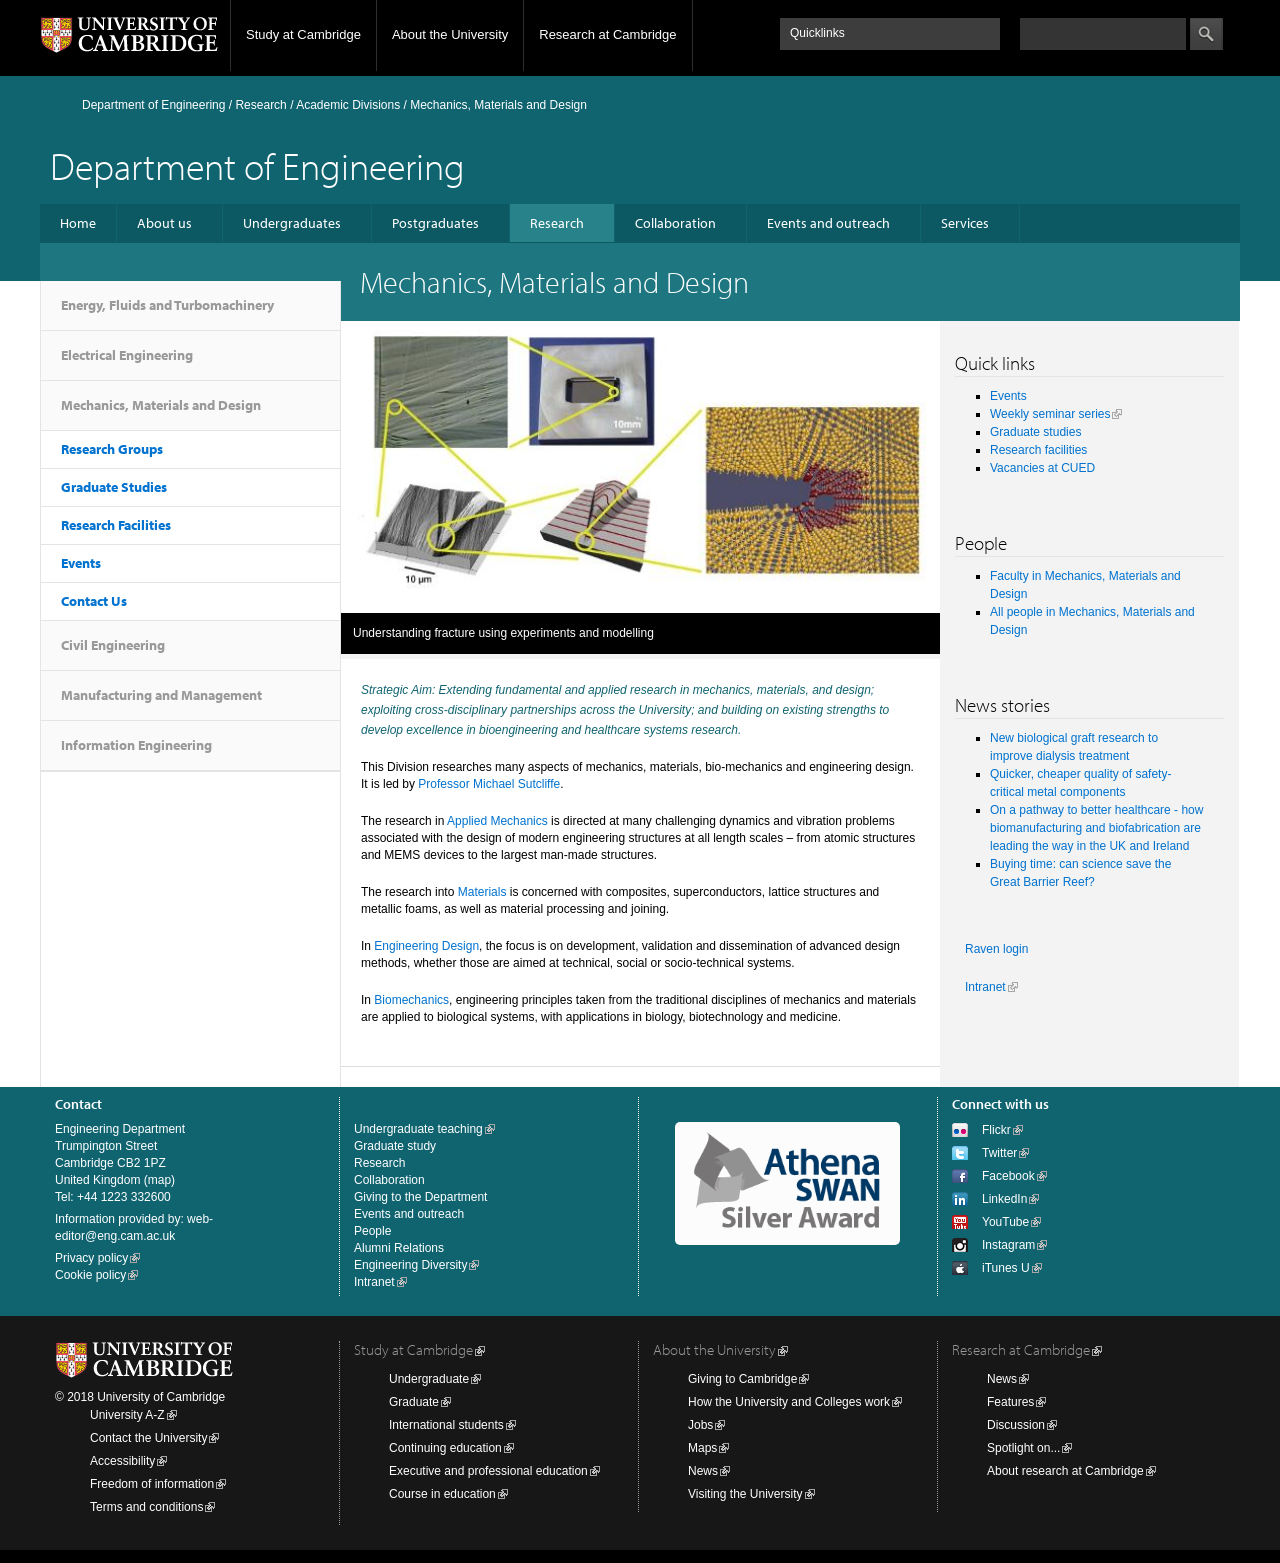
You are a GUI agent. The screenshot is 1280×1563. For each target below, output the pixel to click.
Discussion (1016, 1425)
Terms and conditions (146, 1507)
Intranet (985, 987)
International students (446, 1425)
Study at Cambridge (303, 34)
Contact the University (148, 1438)
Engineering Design (426, 946)
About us (164, 223)
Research (260, 105)
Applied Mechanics (497, 821)
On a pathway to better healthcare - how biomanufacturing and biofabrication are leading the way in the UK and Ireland (1096, 828)
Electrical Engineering (127, 355)
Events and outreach (828, 223)
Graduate (414, 1402)
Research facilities (1038, 450)
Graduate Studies (114, 487)
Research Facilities (116, 525)
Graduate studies (1035, 432)
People (372, 1231)
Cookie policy (90, 1275)
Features (1010, 1402)
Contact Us (94, 601)
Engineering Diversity (410, 1265)
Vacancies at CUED (1042, 468)
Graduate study (395, 1146)
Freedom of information (152, 1484)
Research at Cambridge (607, 34)
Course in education (442, 1494)
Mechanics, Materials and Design (161, 405)
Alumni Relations (399, 1248)
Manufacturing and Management (161, 695)
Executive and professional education (488, 1471)
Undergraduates (292, 223)
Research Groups (112, 449)
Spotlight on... (1023, 1448)
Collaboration (675, 223)
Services (965, 223)
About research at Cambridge (1065, 1471)
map (159, 1180)
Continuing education (445, 1448)
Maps (702, 1448)
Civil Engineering (113, 645)
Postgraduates (435, 223)
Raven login (996, 949)
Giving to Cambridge (742, 1379)
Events (81, 563)
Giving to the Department (420, 1197)
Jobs (700, 1425)
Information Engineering (136, 745)
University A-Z (127, 1415)
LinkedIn (1004, 1199)
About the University (450, 34)
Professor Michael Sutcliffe (489, 784)
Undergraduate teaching (418, 1129)
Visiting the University (745, 1494)
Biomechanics (411, 1000)
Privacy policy (91, 1258)
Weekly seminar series (1050, 414)
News (703, 1471)
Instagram (1008, 1245)
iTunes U (1006, 1268)
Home (78, 223)
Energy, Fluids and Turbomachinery (167, 305)
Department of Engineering (153, 105)
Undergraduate (429, 1379)
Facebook (1008, 1176)
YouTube (1005, 1222)
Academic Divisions (348, 105)
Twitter (999, 1153)
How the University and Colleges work (789, 1402)
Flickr (996, 1130)
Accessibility (122, 1461)
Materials (482, 892)
